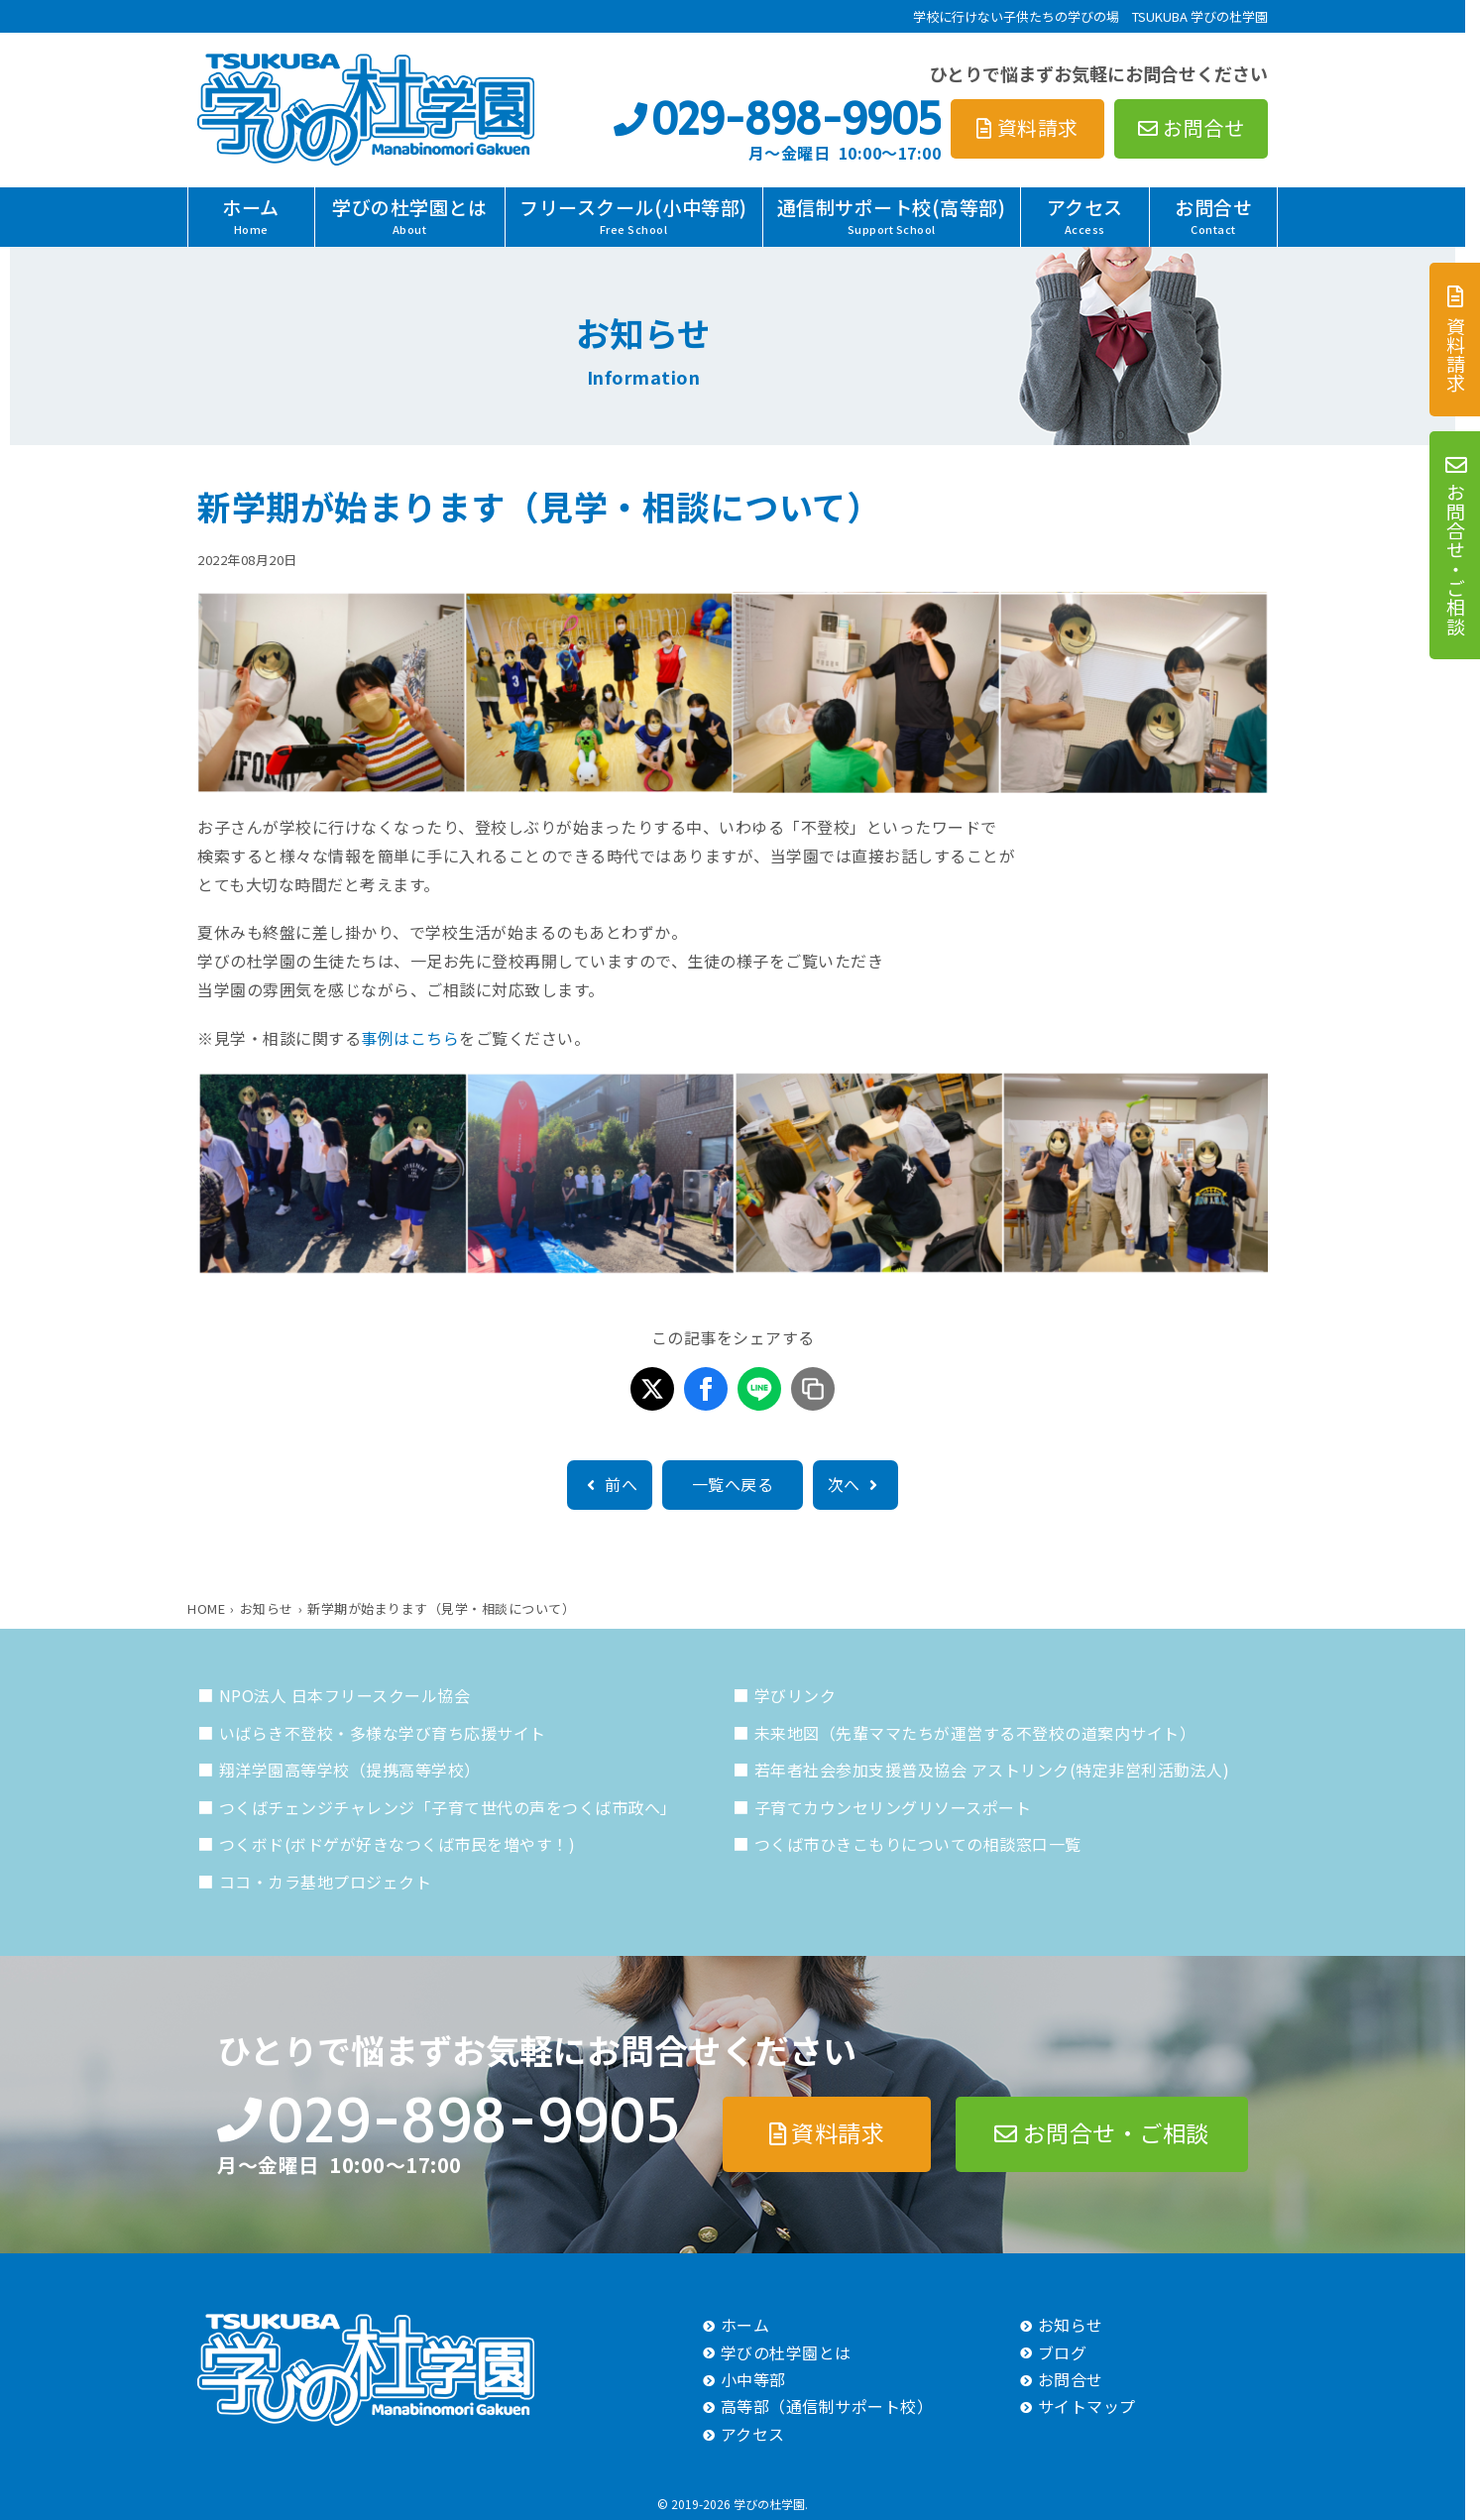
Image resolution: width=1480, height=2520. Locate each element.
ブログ (1062, 2352)
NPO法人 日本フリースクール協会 (345, 1695)
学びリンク (795, 1695)
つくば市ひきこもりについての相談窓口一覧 (918, 1844)
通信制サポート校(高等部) (891, 215)
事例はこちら (410, 1038)
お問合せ (1213, 215)
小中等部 (753, 2379)
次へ (855, 1484)
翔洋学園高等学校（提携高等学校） (350, 1769)
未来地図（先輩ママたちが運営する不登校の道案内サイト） (975, 1733)
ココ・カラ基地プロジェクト (325, 1881)
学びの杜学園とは (409, 215)
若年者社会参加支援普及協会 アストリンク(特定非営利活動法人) (992, 1769)
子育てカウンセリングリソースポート (893, 1807)
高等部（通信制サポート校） (827, 2406)
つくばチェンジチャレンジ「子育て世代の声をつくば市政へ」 (448, 1807)
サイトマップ (1087, 2406)
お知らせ (1070, 2325)
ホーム (251, 215)
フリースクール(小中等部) (633, 215)
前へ (609, 1484)
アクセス (1085, 215)
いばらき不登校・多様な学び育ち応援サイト (382, 1733)
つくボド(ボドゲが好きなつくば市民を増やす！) (397, 1844)
